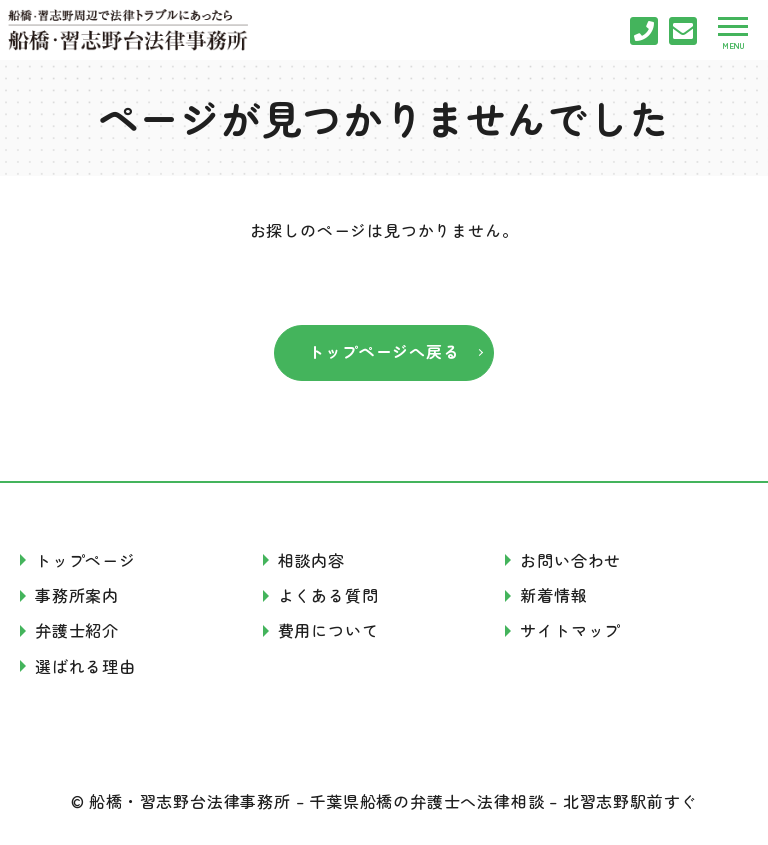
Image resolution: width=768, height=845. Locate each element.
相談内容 (311, 560)
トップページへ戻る (383, 351)
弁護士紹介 (77, 630)
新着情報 (553, 595)
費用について (328, 630)
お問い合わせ (570, 560)
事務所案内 (77, 595)
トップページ (85, 560)
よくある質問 (328, 595)
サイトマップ (570, 630)
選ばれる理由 (85, 666)
